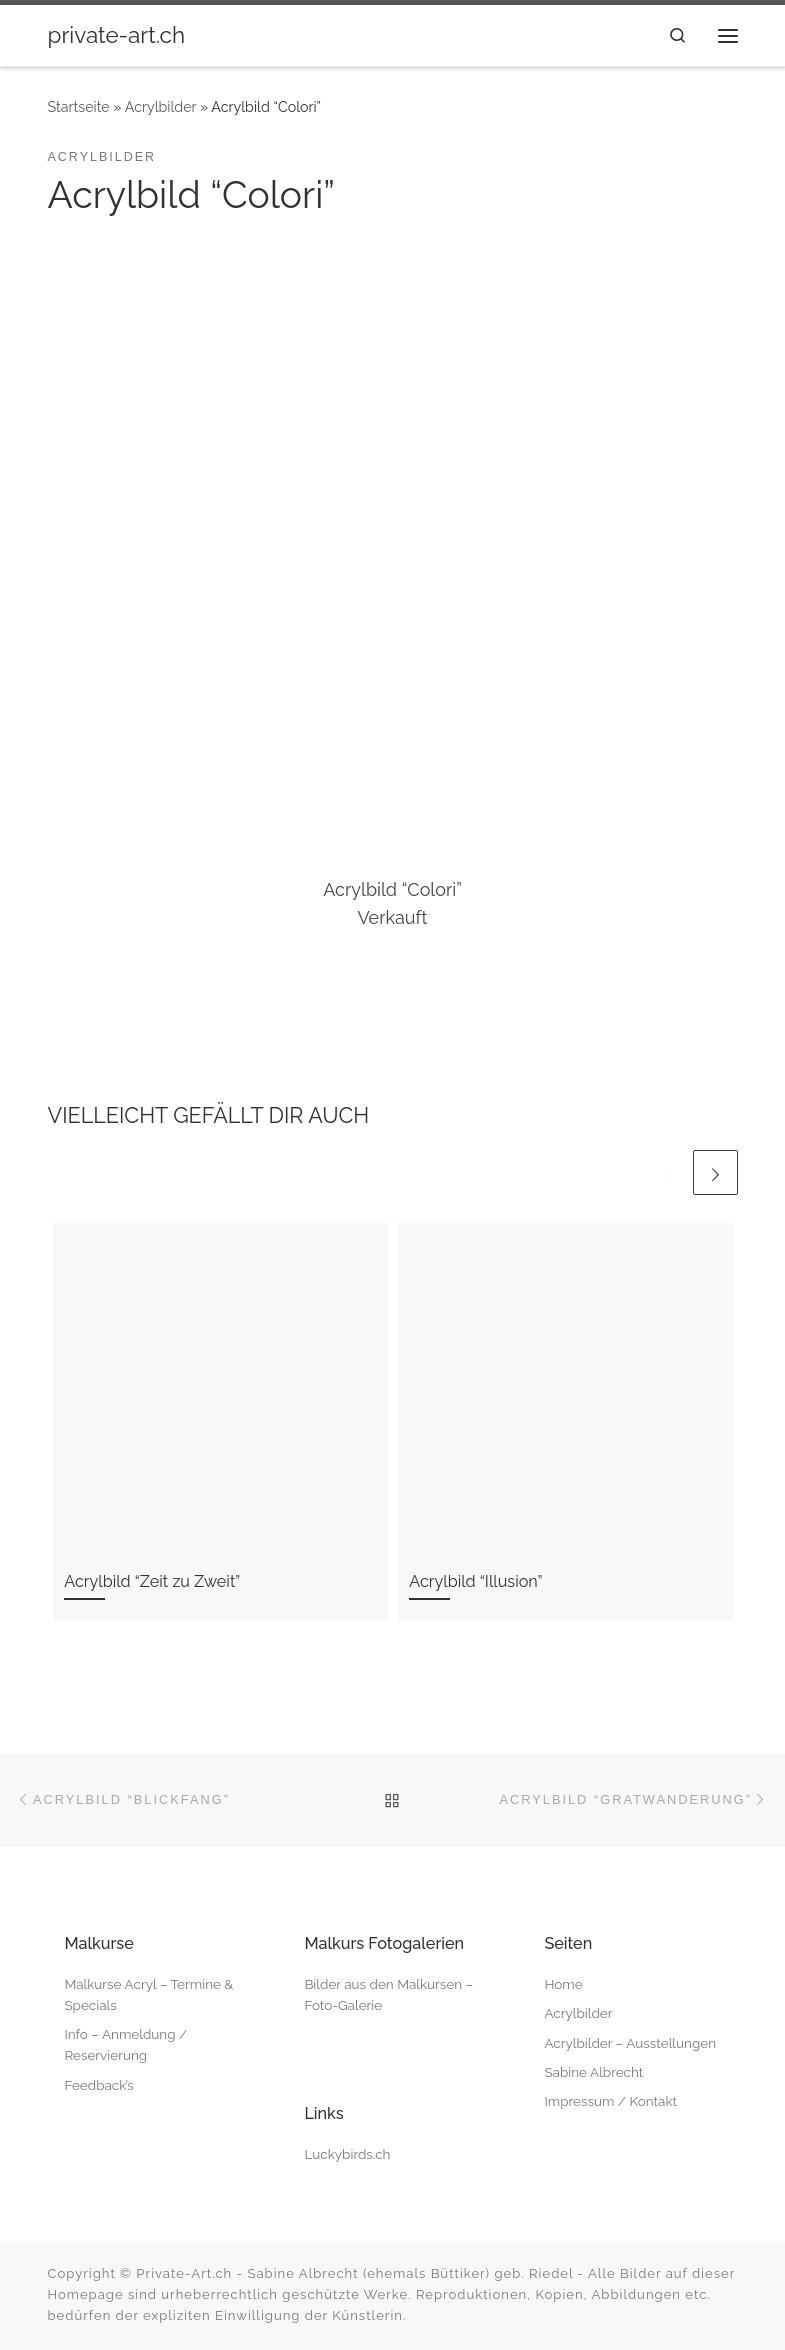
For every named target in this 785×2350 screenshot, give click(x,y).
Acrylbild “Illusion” (475, 1581)
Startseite (79, 107)
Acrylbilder (161, 107)
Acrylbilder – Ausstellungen (630, 2043)
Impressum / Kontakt (610, 2101)
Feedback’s (98, 2085)
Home (563, 1984)
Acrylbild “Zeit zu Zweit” (152, 1581)
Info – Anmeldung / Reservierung (125, 2044)
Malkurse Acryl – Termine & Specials (148, 1994)
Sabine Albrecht (593, 2072)
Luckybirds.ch (347, 2154)
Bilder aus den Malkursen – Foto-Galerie (388, 1994)
